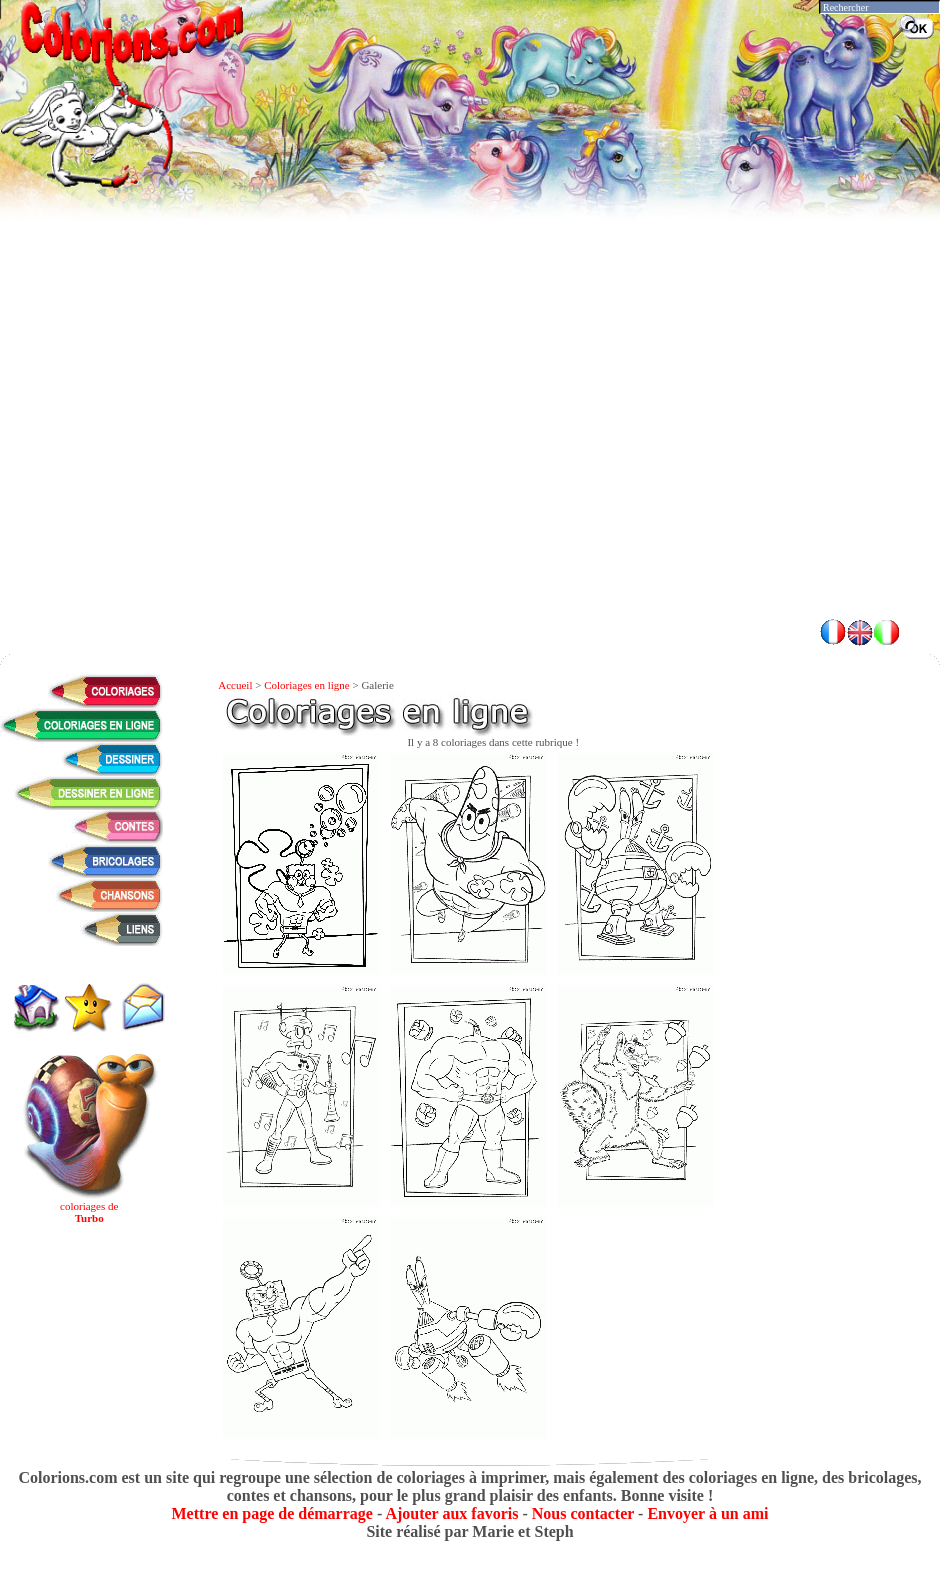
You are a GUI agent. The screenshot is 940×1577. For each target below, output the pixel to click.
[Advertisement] (470, 460)
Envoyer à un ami (707, 1513)
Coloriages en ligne (307, 685)
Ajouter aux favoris (451, 1513)
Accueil (235, 685)
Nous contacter (583, 1513)
